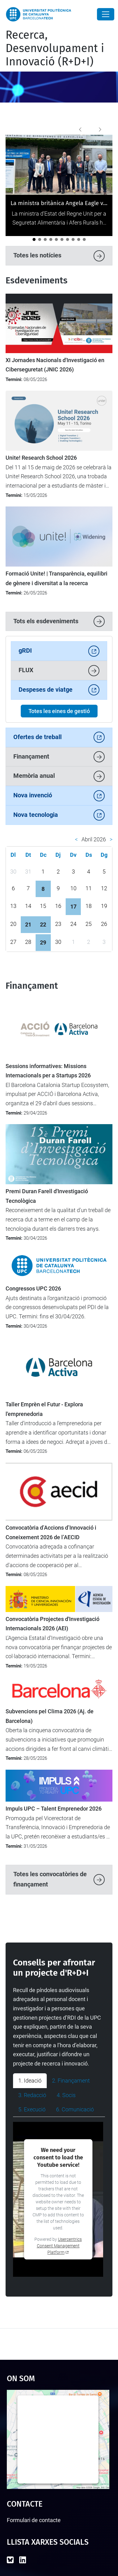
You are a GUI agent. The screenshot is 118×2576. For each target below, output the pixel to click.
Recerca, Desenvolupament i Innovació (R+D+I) (55, 48)
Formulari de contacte (34, 2520)
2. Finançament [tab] (71, 2080)
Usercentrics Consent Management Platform (59, 2246)
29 (43, 942)
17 (73, 906)
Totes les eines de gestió (59, 711)
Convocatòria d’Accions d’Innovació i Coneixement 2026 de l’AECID (51, 1532)
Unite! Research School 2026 (41, 457)
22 (43, 924)
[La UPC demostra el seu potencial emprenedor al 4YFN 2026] (84, 239)
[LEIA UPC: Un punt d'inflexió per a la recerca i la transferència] (40, 239)
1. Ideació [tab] (30, 2080)
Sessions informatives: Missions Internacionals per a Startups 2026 (48, 1071)
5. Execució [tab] (32, 2109)
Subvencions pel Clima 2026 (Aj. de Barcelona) (50, 1716)
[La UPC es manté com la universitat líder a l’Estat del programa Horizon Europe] (79, 239)
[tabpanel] (59, 2199)
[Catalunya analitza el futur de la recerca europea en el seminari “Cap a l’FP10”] (67, 239)
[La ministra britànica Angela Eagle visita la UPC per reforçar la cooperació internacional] (34, 239)
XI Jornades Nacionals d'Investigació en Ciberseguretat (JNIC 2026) (55, 365)
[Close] (105, 14)
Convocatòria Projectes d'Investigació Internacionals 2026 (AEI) (52, 1624)
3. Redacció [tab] (32, 2095)
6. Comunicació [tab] (75, 2109)
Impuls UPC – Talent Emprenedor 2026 (54, 1808)
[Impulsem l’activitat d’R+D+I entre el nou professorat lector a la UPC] (62, 239)
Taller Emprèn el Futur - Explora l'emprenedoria (44, 1409)
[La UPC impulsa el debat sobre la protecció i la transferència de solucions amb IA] (45, 239)
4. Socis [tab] (66, 2095)
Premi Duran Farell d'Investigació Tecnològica (47, 1196)
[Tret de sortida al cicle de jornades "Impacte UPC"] (56, 239)
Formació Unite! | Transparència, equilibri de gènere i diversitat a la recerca (56, 578)
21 (28, 924)
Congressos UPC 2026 (33, 1288)
